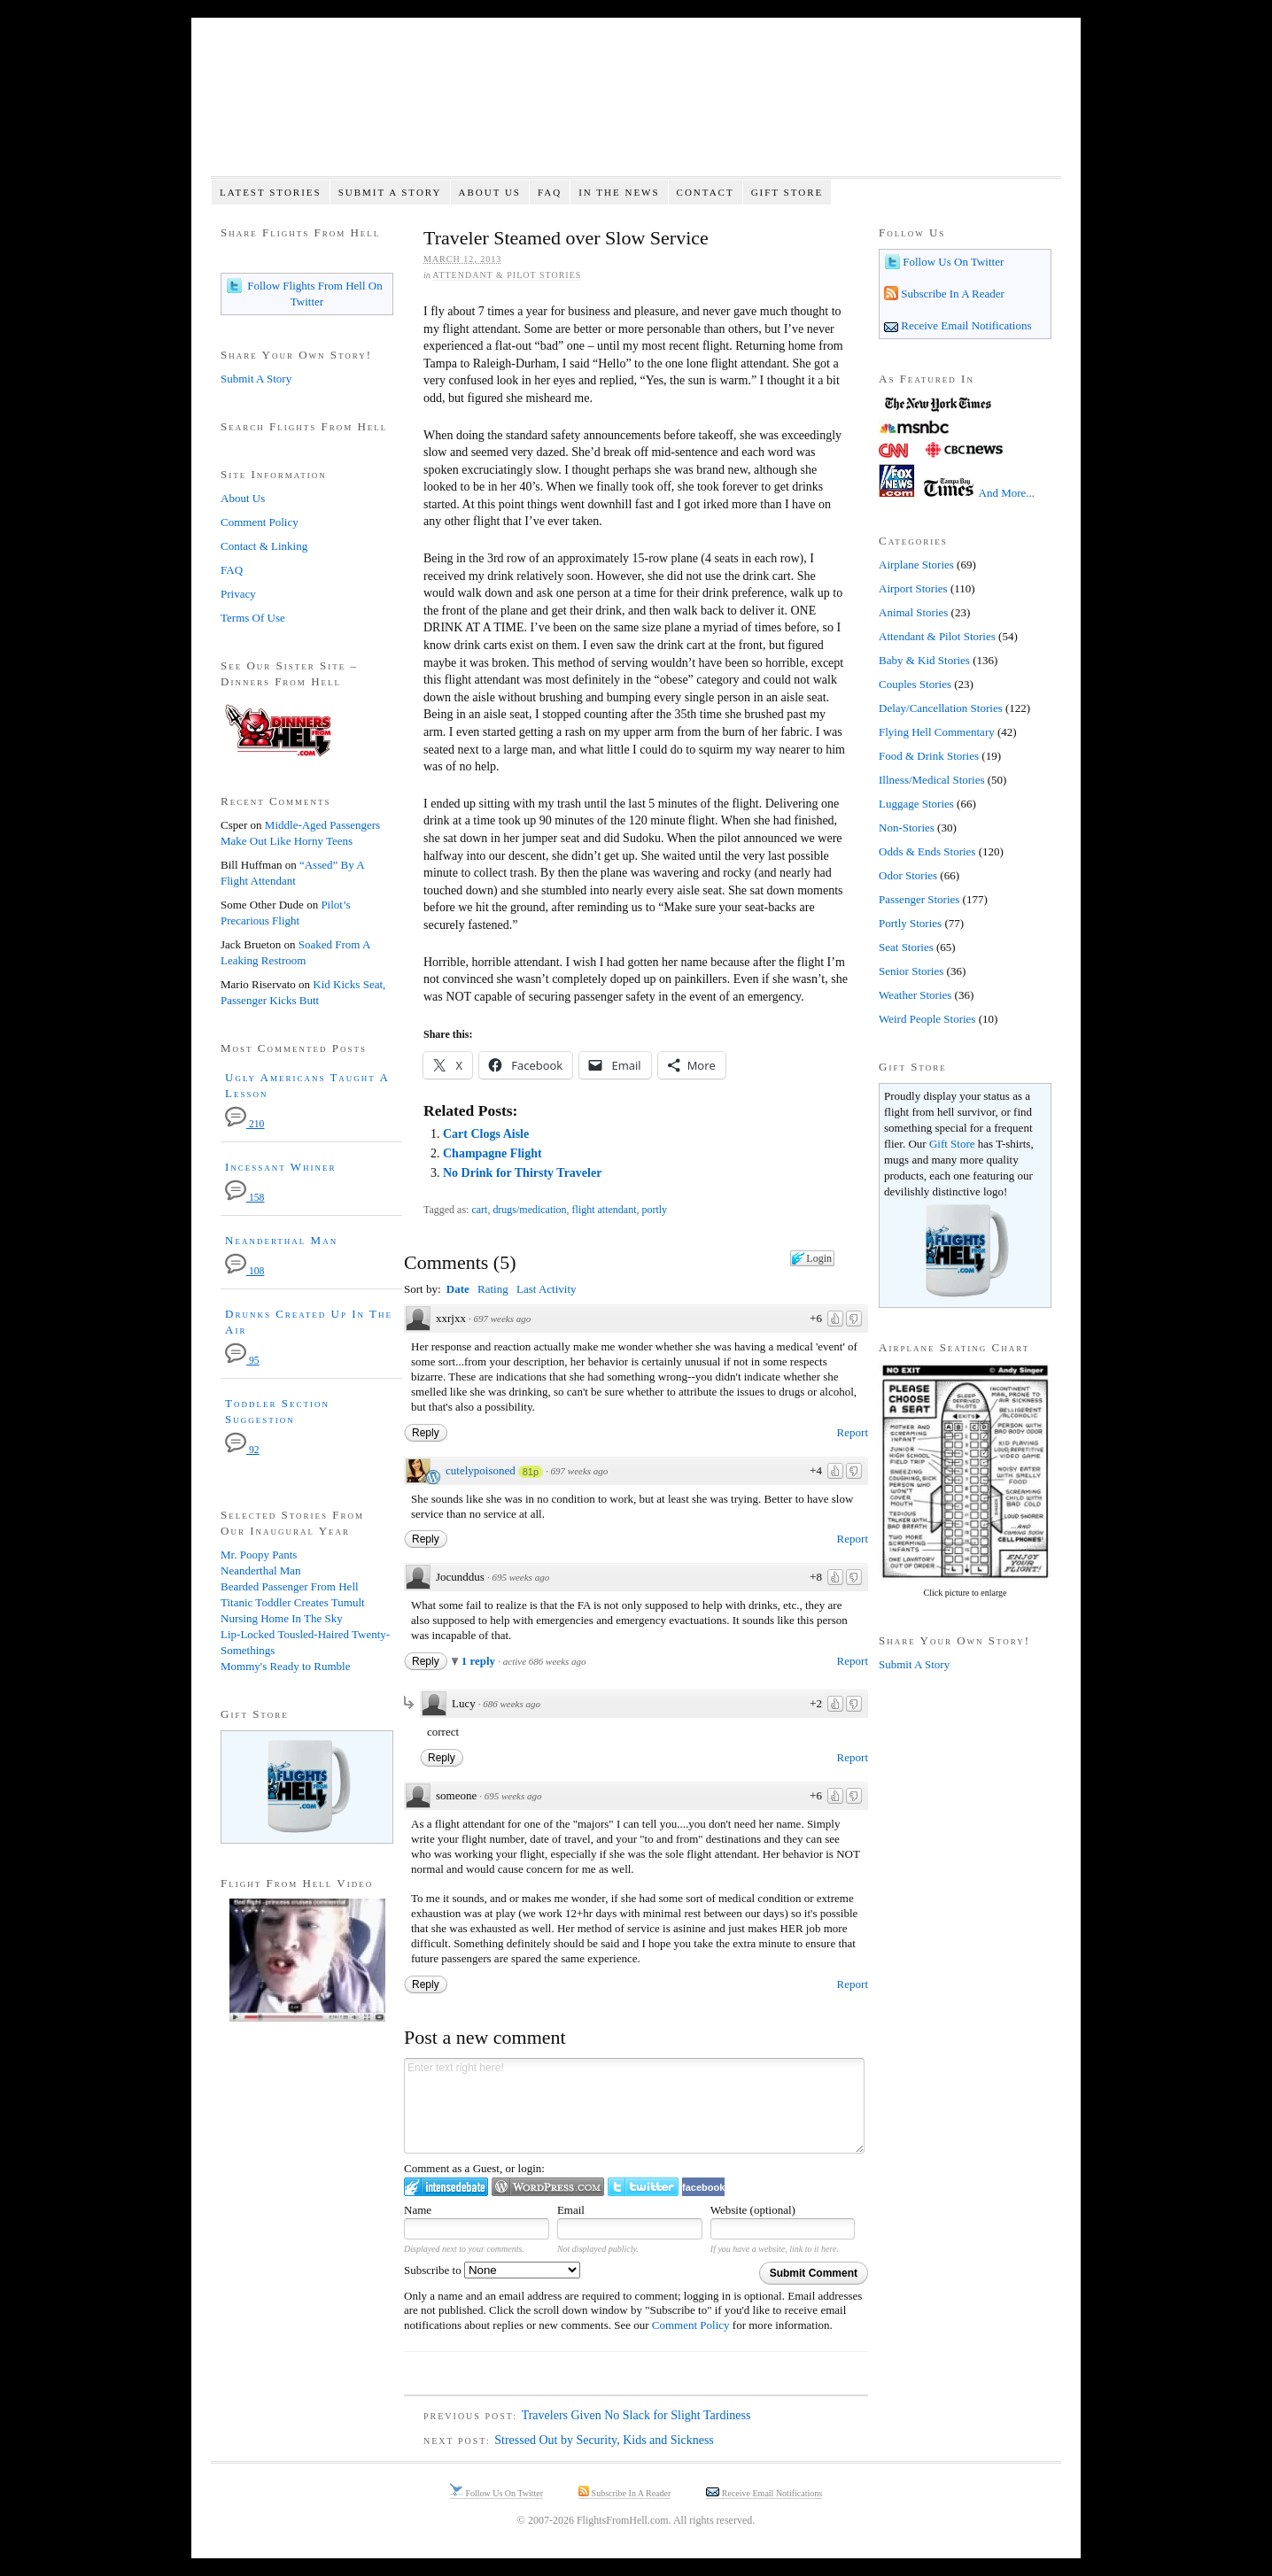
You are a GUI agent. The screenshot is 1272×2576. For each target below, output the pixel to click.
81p (531, 1471)
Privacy (238, 593)
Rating (492, 1289)
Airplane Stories (916, 564)
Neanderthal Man (281, 1240)
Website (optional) (752, 2209)
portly (654, 1209)
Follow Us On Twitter (952, 261)
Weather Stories (915, 995)
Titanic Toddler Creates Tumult (293, 1602)
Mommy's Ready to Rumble (285, 1666)
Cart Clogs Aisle (486, 1134)
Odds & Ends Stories (927, 851)
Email (571, 2209)
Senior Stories (911, 971)
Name (417, 2209)
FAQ (550, 192)
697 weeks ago (502, 1318)
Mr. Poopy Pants (259, 1554)
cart (479, 1209)
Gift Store (787, 192)
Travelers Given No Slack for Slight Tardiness (636, 2415)
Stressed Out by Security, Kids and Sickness (604, 2440)
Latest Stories (271, 192)
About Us (489, 192)
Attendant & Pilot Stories (506, 275)
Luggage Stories (916, 803)
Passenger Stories (919, 899)
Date (457, 1289)
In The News (618, 192)
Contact (705, 192)
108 (244, 1271)
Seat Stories (906, 947)
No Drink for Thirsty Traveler (522, 1173)
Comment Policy (691, 2325)
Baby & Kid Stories (924, 660)
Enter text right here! (634, 2106)
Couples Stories (915, 684)
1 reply (480, 1660)
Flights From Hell (635, 106)
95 (242, 1360)
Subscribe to (492, 2270)
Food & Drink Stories (929, 755)
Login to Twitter (643, 2187)
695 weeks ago (520, 1577)
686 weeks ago (511, 1703)
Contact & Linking (264, 546)
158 (244, 1197)
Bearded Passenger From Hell (290, 1586)
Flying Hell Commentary (937, 732)
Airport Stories (913, 588)
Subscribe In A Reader (951, 293)
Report (852, 1432)
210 (244, 1124)
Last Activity (546, 1289)
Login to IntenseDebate (446, 2187)
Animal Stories (913, 612)
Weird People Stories (927, 1018)
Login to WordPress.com (548, 2187)
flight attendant (604, 1209)
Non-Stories (907, 827)
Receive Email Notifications (965, 325)
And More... (1007, 492)
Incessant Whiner (281, 1166)
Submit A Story (390, 192)
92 (242, 1450)
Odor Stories (908, 875)
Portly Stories (910, 923)
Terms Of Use (253, 617)
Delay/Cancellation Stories (941, 708)
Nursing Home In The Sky (282, 1618)
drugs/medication (529, 1209)
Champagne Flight (492, 1153)
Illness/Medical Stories (932, 779)
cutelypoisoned (481, 1470)
